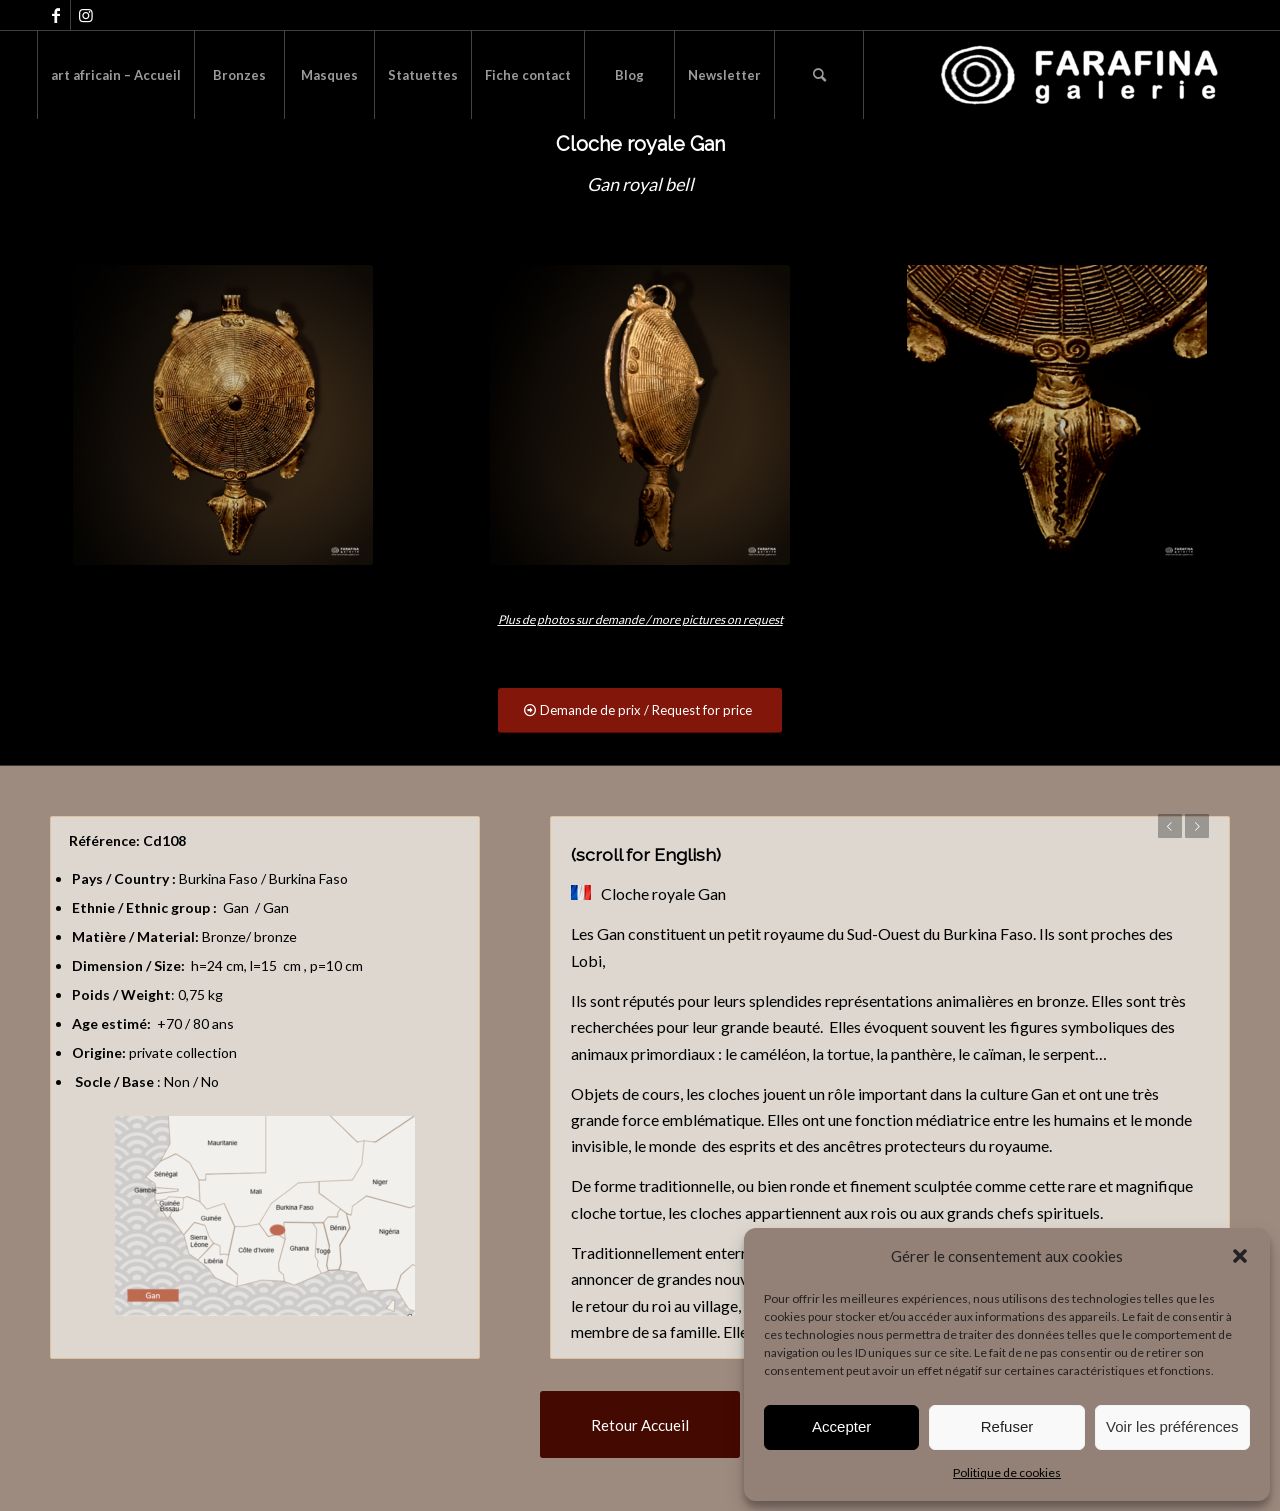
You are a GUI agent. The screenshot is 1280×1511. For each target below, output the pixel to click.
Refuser (1007, 1426)
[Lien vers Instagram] (86, 15)
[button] (1240, 1256)
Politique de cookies (1007, 1472)
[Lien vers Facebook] (55, 15)
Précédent (1170, 826)
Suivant (1197, 826)
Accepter (841, 1426)
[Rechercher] (819, 75)
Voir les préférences (1172, 1426)
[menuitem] (115, 75)
